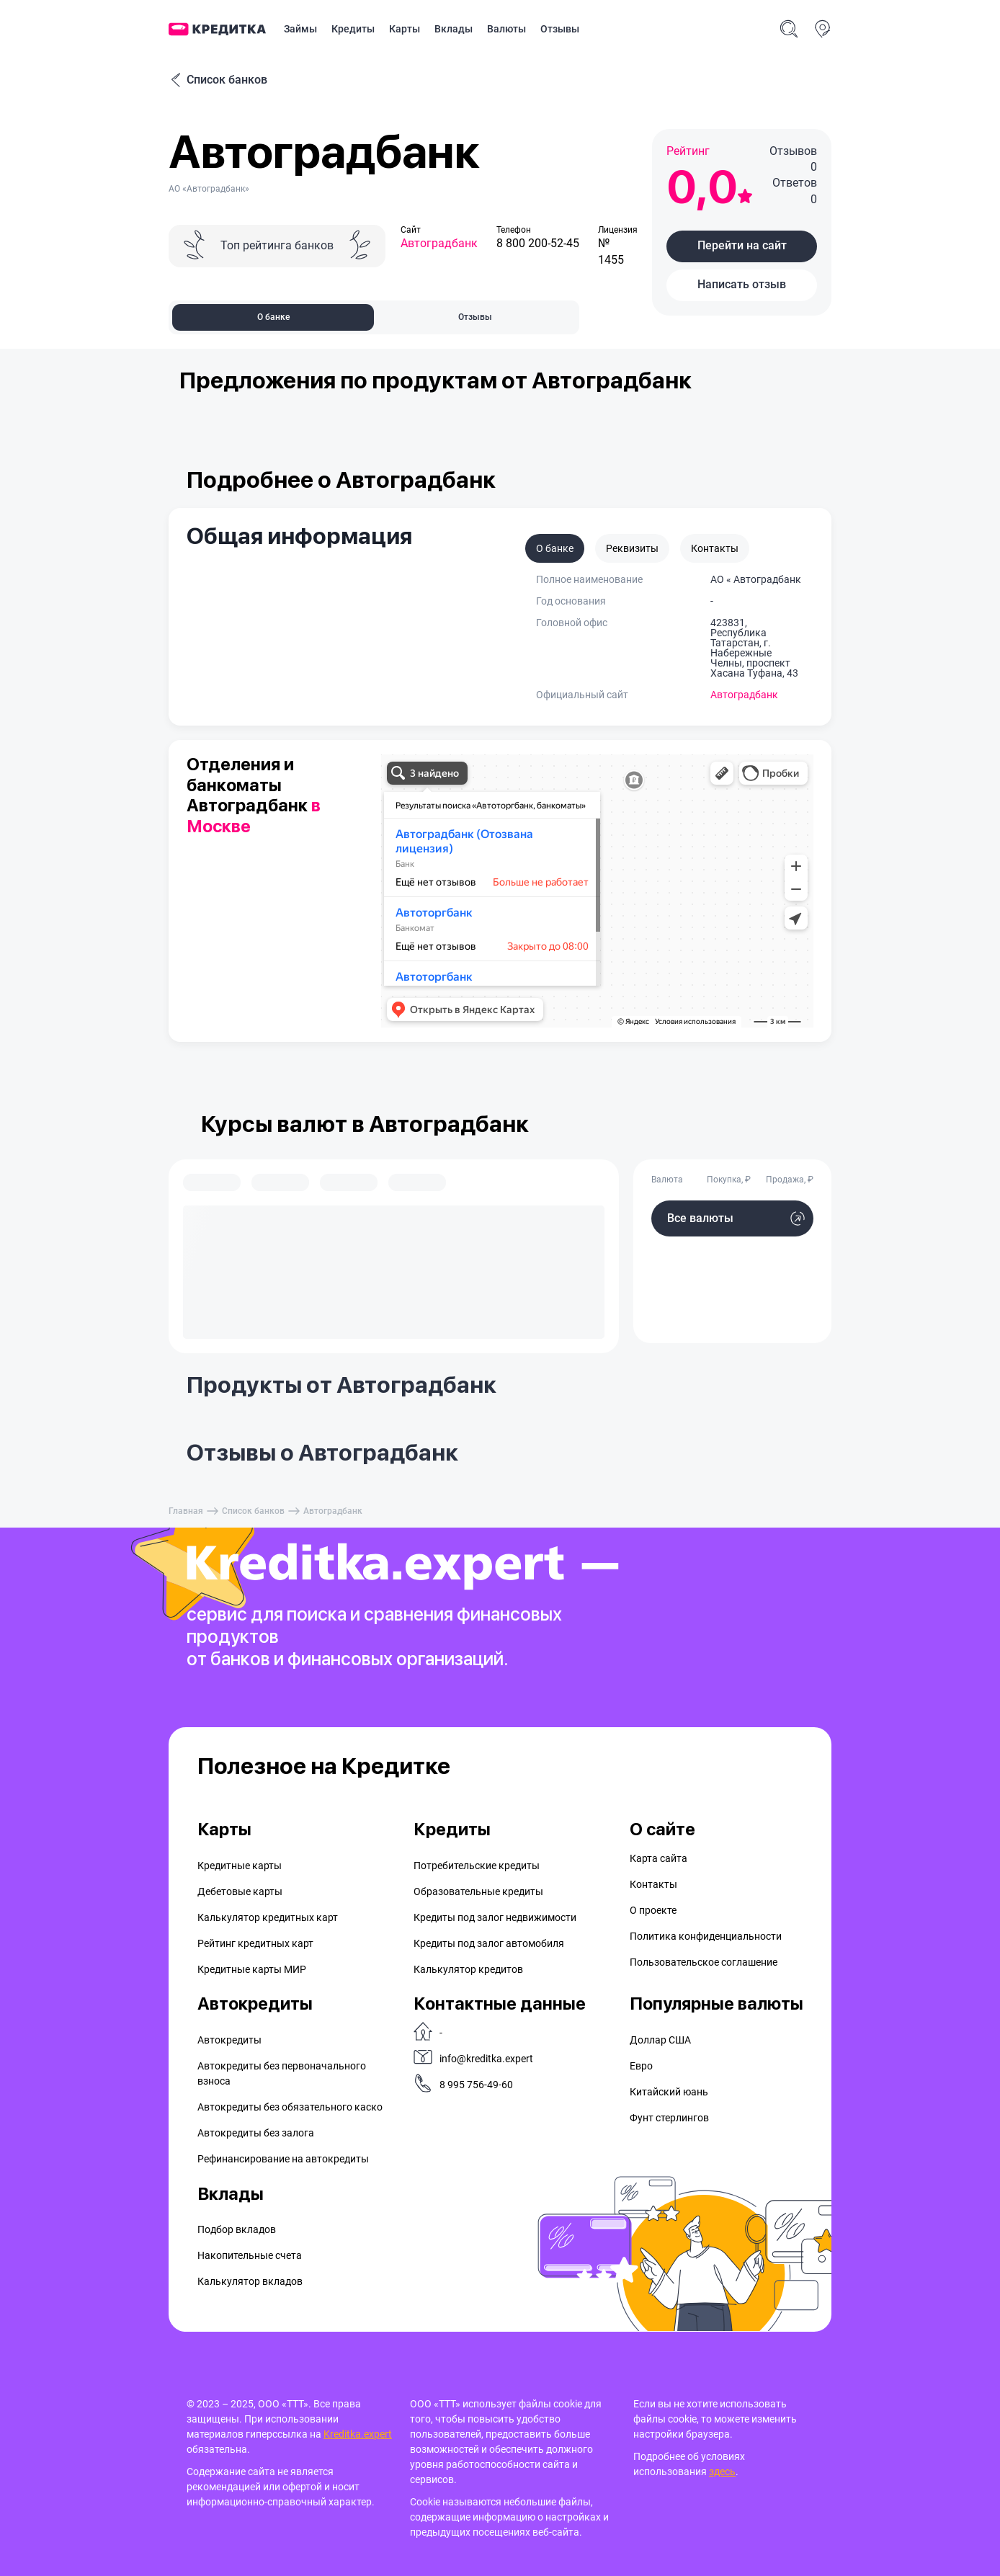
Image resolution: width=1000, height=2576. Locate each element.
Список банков (218, 80)
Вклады (453, 29)
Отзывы (559, 29)
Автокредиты (229, 2040)
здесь (722, 2471)
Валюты (506, 29)
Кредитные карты (239, 1865)
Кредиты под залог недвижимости (495, 1917)
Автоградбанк (439, 243)
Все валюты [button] (700, 1218)
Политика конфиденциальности (706, 1936)
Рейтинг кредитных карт (255, 1943)
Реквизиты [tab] (632, 548)
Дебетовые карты (239, 1891)
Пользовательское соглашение (703, 1962)
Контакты (653, 1884)
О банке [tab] (273, 317)
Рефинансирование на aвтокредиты (283, 2159)
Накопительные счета (249, 2255)
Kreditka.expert (357, 2434)
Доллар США (660, 2040)
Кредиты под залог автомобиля (489, 1943)
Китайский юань (669, 2092)
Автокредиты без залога (255, 2133)
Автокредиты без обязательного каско (290, 2107)
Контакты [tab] (714, 548)
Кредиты (353, 29)
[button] (741, 246)
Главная (186, 1511)
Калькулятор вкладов (250, 2281)
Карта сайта (658, 1858)
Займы (300, 29)
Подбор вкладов (236, 2229)
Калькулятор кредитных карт (267, 1917)
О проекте (653, 1910)
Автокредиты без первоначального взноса (281, 2073)
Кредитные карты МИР (251, 1969)
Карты (404, 29)
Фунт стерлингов (669, 2117)
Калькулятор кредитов (468, 1969)
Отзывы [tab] (475, 317)
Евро (641, 2066)
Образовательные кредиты (478, 1891)
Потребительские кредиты (477, 1865)
